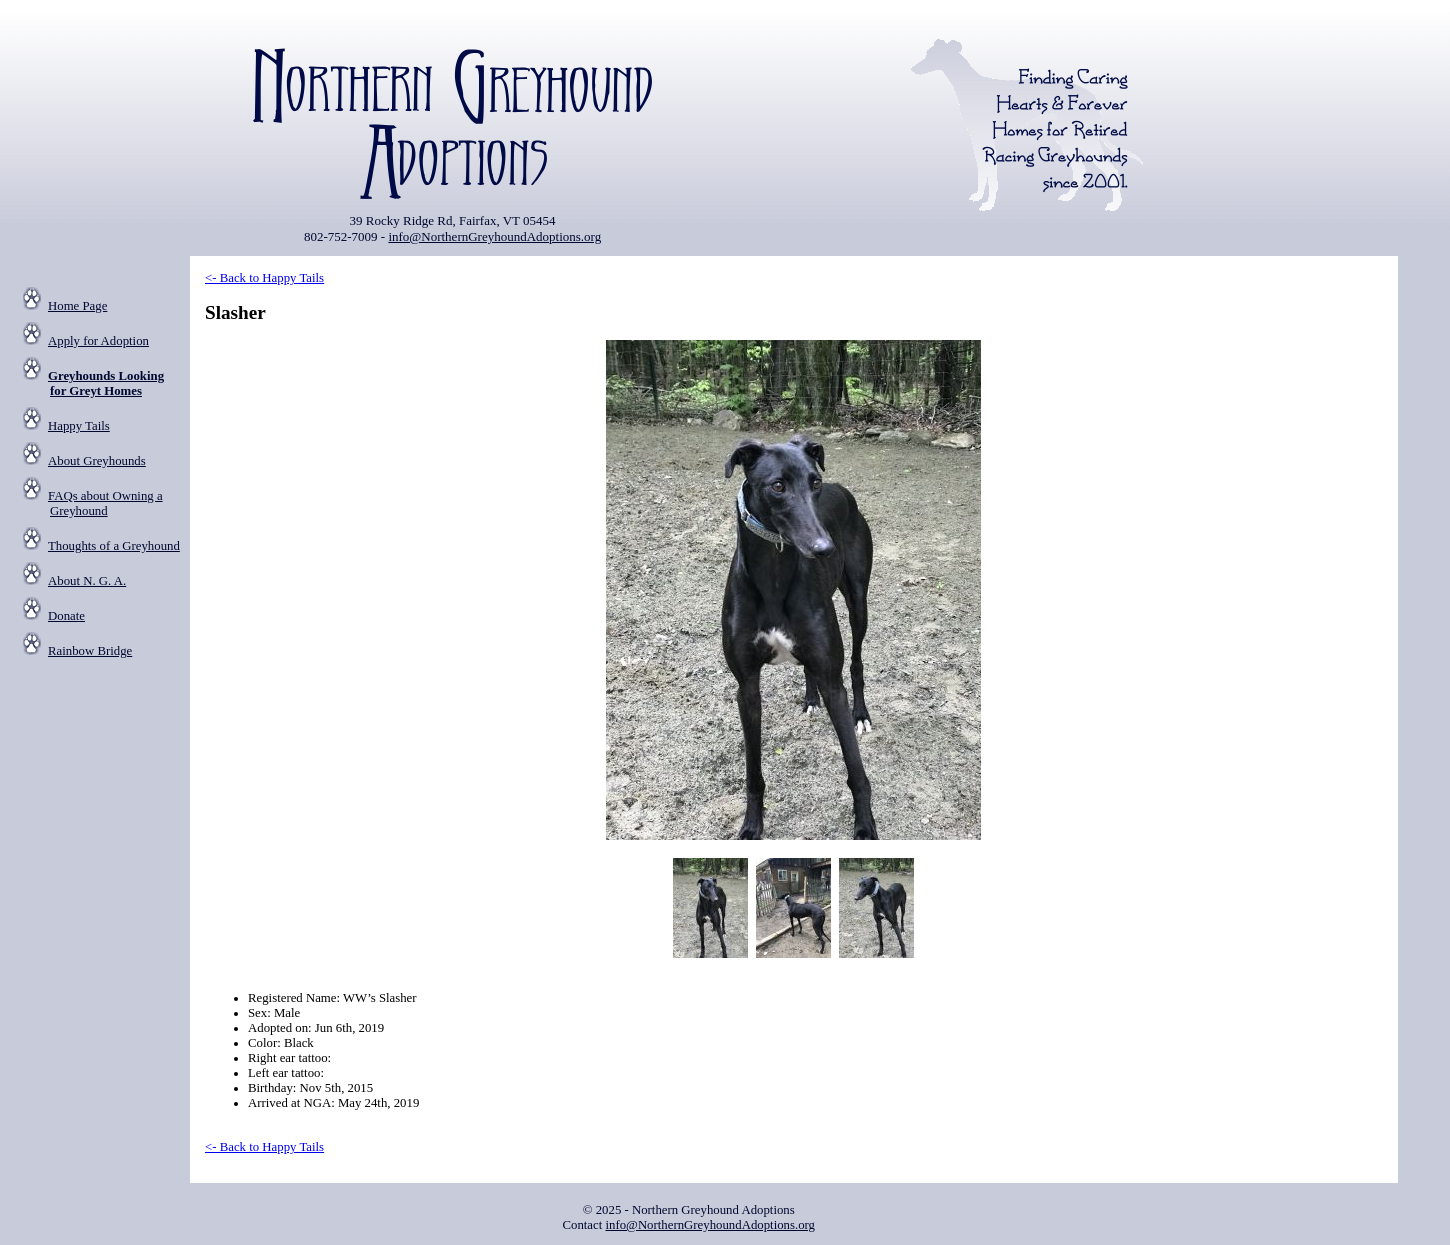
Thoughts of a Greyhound (114, 546)
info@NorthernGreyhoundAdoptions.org (494, 236)
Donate (66, 616)
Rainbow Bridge (90, 651)
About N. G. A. (87, 581)
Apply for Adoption (98, 341)
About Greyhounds (97, 461)
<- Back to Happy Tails (264, 278)
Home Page (77, 306)
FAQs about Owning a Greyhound (105, 503)
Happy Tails (79, 426)
